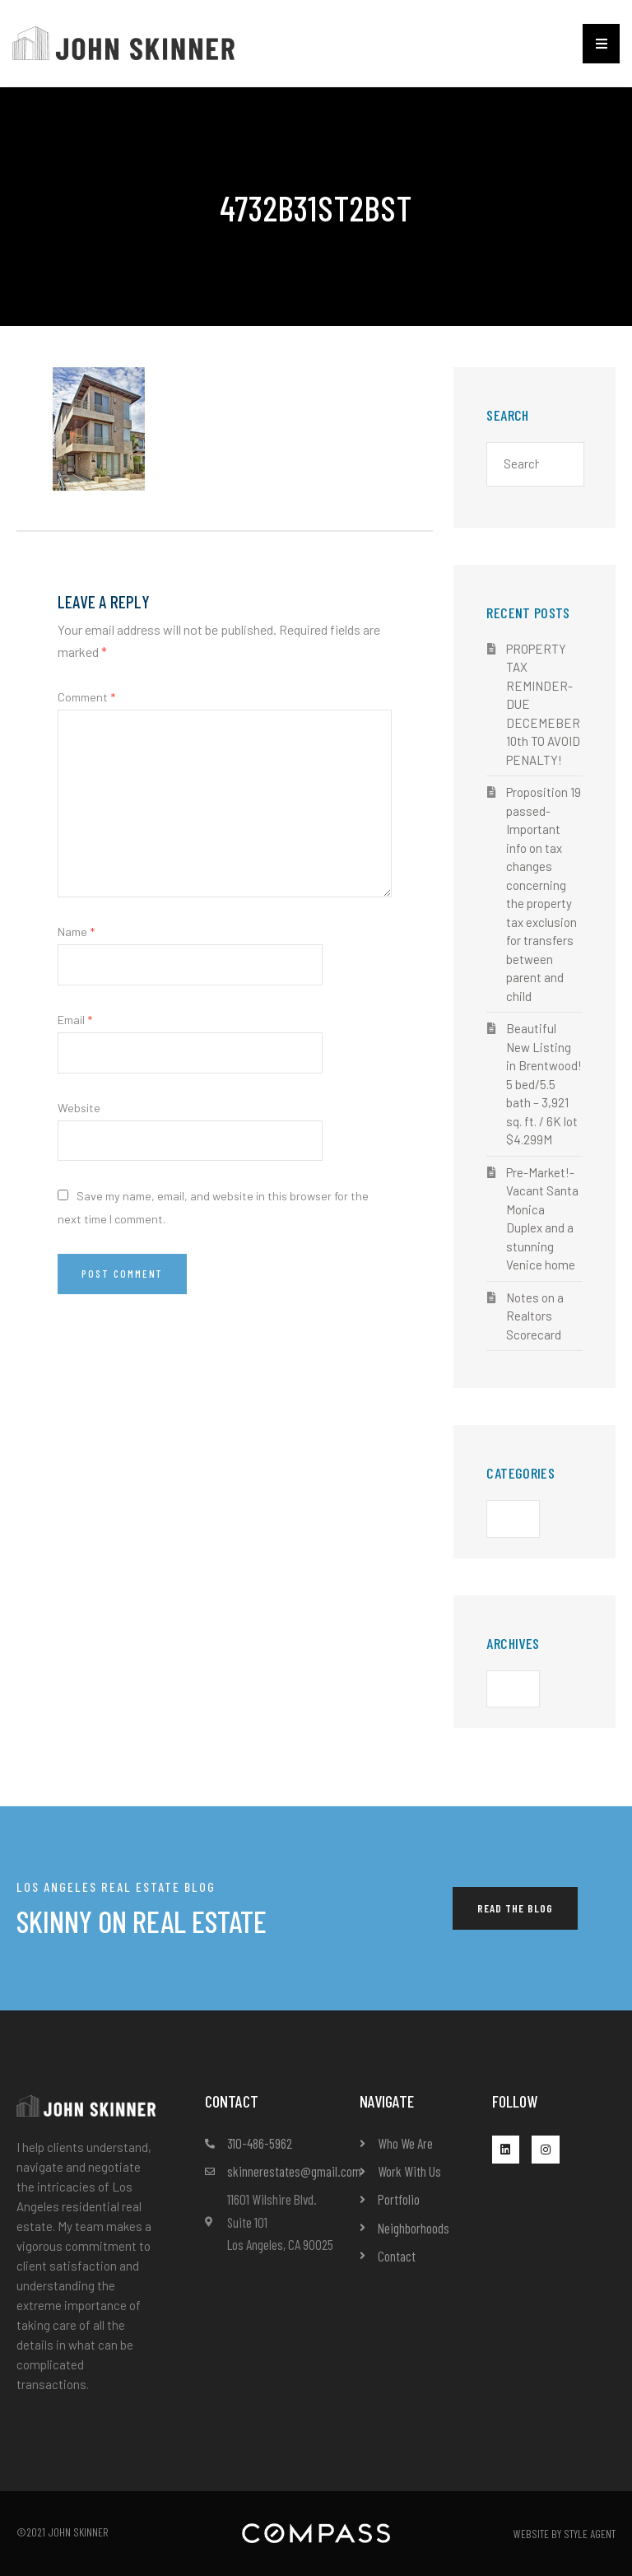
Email (75, 1020)
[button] (601, 43)
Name (76, 932)
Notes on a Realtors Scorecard (535, 1316)
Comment (86, 697)
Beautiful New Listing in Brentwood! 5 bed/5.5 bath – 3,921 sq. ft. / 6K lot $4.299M (544, 1084)
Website (79, 1108)
